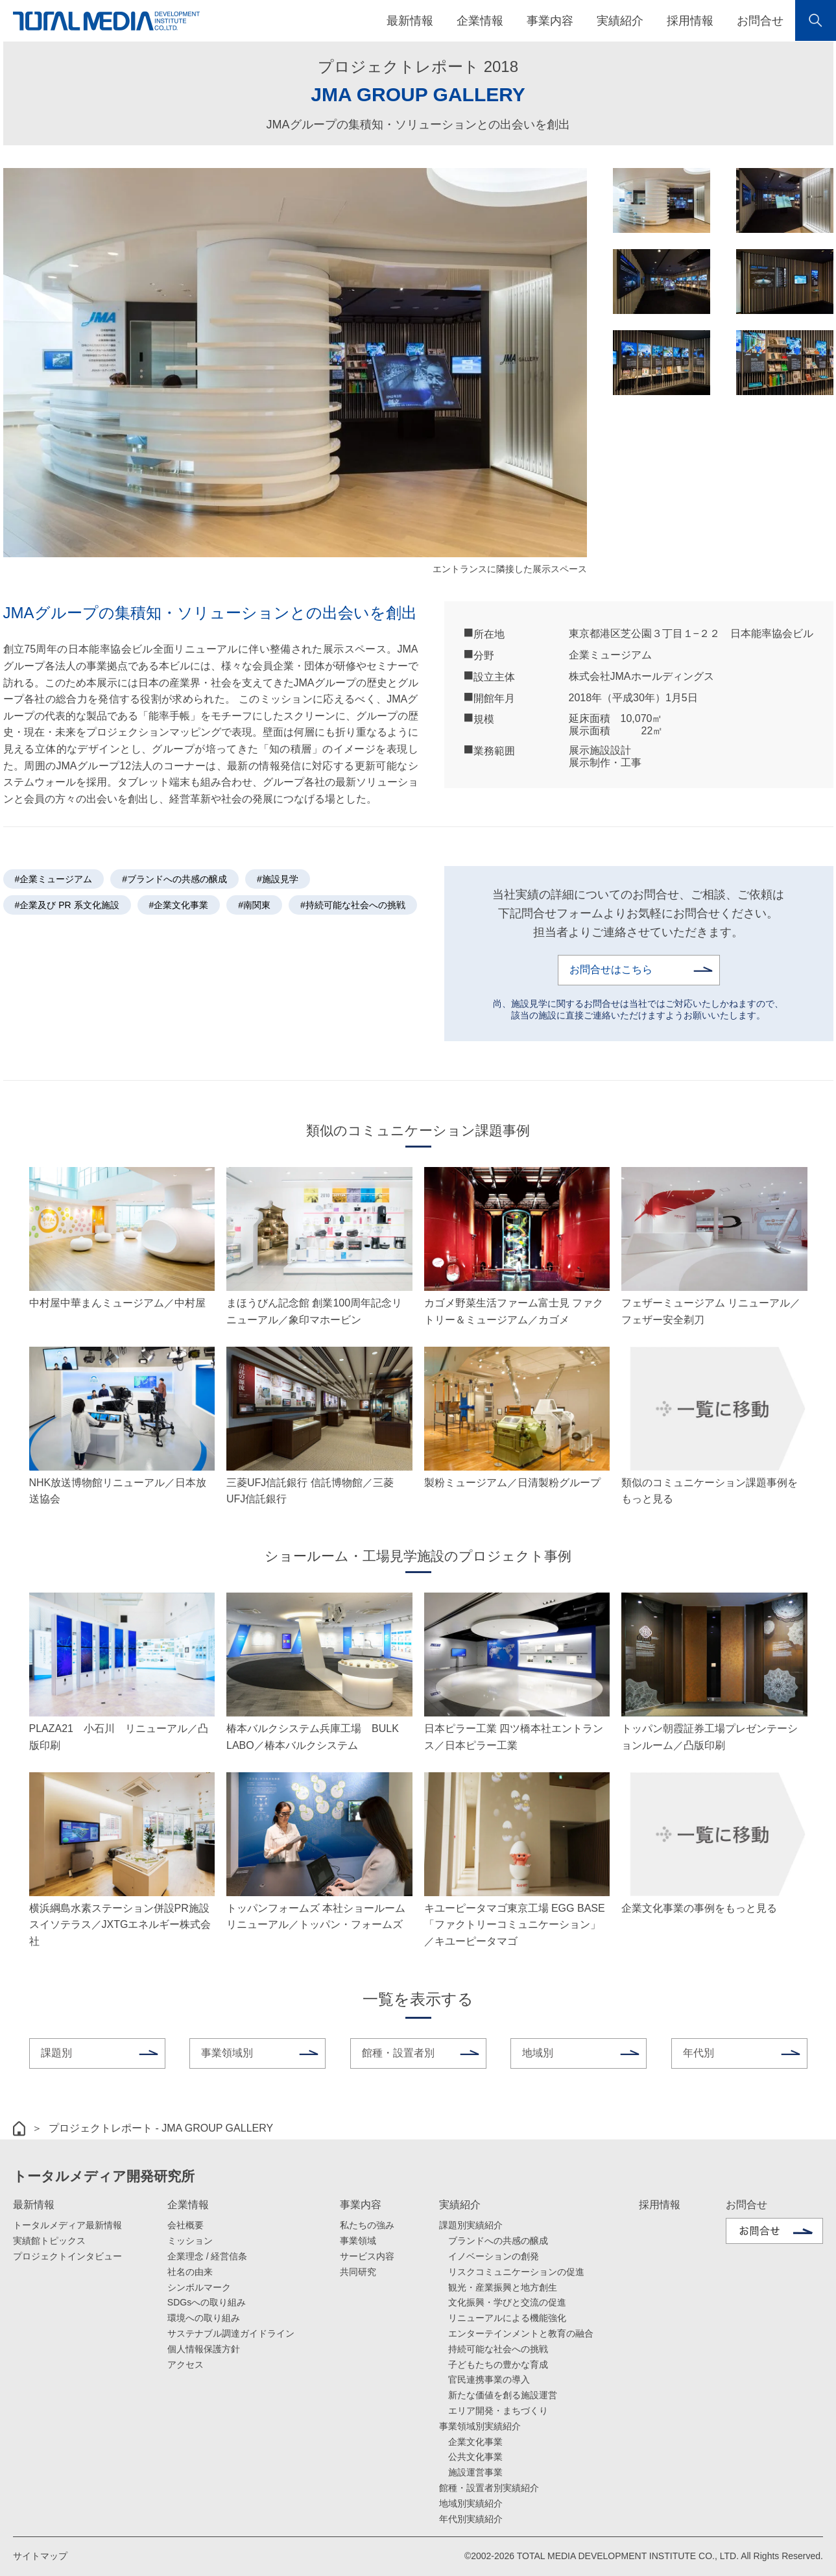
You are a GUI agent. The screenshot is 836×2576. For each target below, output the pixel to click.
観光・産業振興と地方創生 (502, 2287)
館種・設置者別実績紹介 (489, 2488)
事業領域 (358, 2240)
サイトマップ (40, 2556)
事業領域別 (227, 2052)
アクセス (185, 2364)
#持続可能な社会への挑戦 (352, 905)
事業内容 (360, 2204)
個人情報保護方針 (203, 2349)
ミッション (190, 2240)
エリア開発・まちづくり (498, 2410)
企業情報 (188, 2204)
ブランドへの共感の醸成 (498, 2240)
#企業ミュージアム (54, 879)
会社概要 (185, 2225)
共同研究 (358, 2272)
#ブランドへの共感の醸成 (174, 879)
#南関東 (254, 905)
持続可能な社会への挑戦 (498, 2349)
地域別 (537, 2052)
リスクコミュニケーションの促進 (516, 2272)
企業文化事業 (475, 2442)
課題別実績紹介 (471, 2225)
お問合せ (760, 20)
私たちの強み (367, 2225)
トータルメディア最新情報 (67, 2225)
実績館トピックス (49, 2240)
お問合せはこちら (610, 969)
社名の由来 (190, 2272)
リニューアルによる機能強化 (507, 2318)
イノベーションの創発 (493, 2256)
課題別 (56, 2052)
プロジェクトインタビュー (67, 2256)
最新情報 (33, 2204)
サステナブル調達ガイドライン (230, 2333)
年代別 (698, 2052)
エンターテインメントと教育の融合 (520, 2333)
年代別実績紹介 (471, 2519)
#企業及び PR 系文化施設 (67, 905)
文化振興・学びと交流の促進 (507, 2302)
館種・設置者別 (398, 2052)
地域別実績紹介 (471, 2503)
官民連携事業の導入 (489, 2379)
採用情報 (690, 20)
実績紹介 (460, 2204)
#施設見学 (277, 879)
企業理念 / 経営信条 (207, 2256)
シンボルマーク (199, 2287)
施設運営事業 (475, 2472)
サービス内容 (367, 2256)
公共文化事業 (475, 2456)
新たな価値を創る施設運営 (502, 2395)
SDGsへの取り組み (206, 2302)
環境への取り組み (203, 2318)
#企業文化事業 (179, 905)
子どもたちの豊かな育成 (498, 2364)
